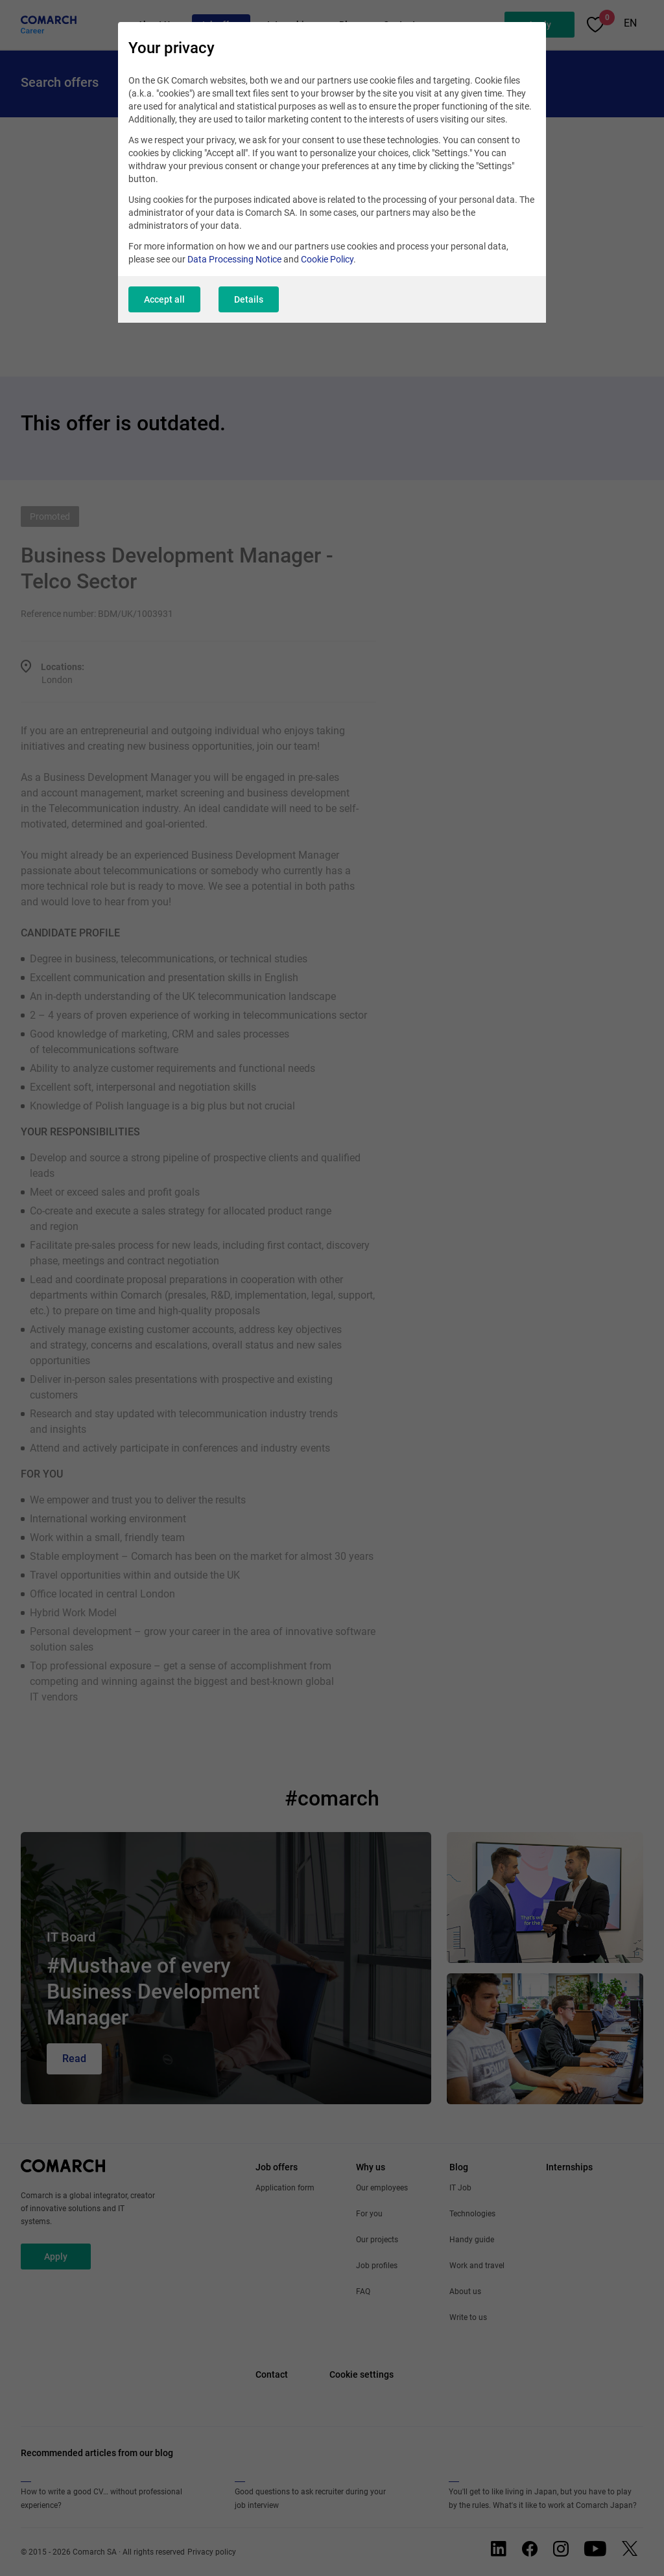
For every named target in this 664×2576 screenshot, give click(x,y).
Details (248, 299)
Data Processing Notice (234, 259)
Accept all (164, 299)
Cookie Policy (327, 259)
